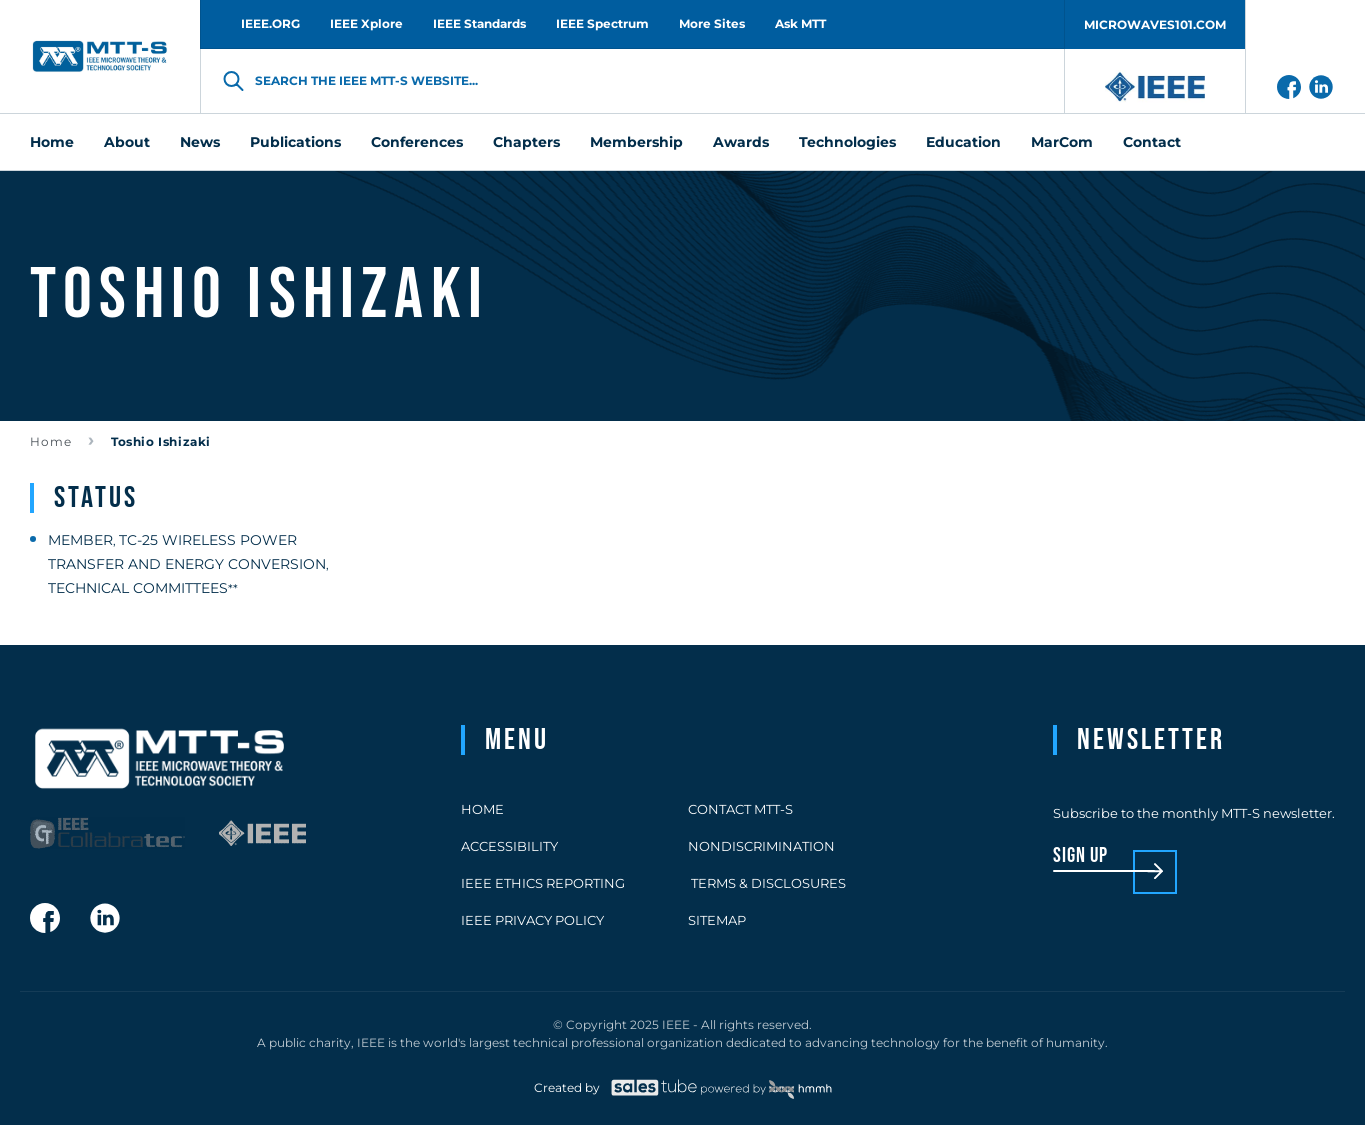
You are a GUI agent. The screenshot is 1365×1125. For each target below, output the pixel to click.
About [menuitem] (127, 142)
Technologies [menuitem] (847, 142)
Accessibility (509, 846)
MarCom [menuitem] (1062, 142)
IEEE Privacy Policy (532, 920)
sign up (1080, 856)
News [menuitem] (200, 142)
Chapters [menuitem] (526, 142)
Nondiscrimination (761, 846)
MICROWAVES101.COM (1155, 24)
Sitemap (717, 920)
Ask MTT (800, 23)
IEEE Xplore (366, 23)
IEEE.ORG (270, 23)
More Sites (712, 23)
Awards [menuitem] (741, 142)
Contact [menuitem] (1152, 142)
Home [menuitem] (52, 142)
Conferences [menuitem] (417, 142)
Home (51, 441)
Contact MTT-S (740, 809)
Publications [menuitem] (295, 142)
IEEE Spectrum (602, 23)
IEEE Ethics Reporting (543, 883)
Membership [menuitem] (636, 142)
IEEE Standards (479, 23)
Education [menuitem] (963, 142)
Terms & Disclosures (767, 883)
